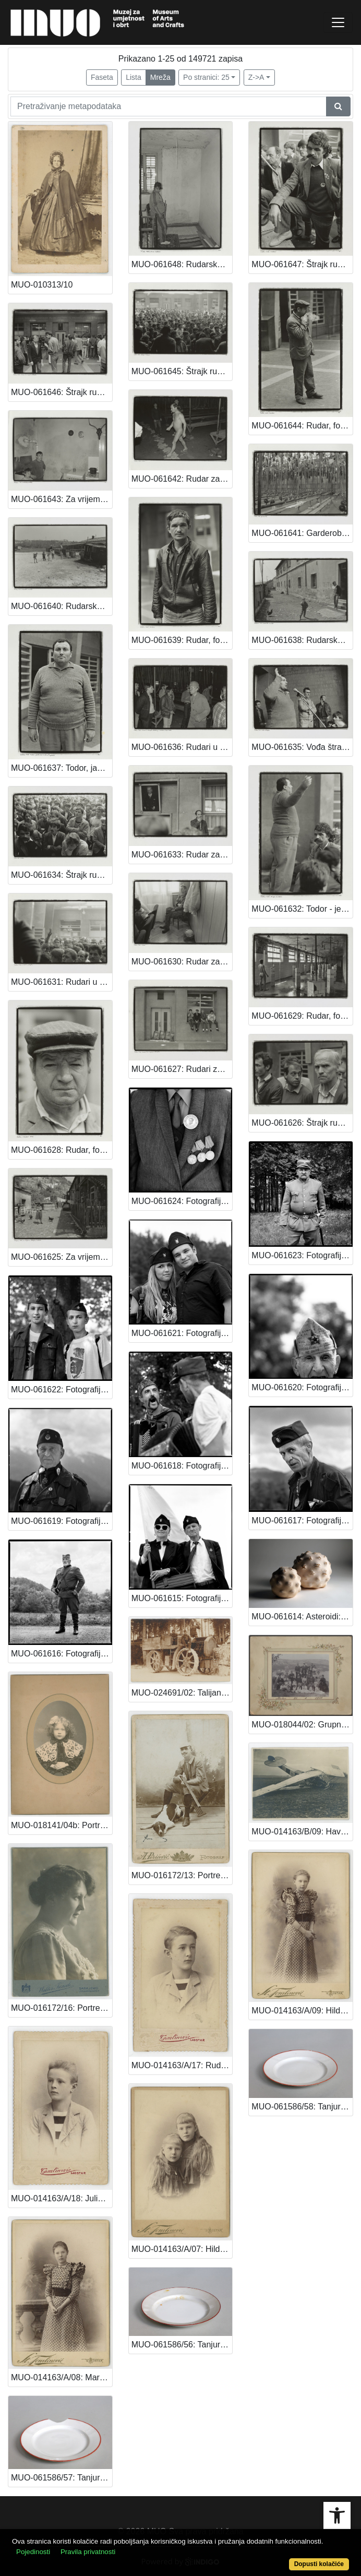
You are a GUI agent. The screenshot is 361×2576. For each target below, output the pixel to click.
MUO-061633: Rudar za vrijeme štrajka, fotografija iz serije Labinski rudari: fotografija (182, 854)
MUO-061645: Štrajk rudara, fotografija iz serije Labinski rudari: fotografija (182, 371)
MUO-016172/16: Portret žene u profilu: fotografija (61, 2007)
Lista (133, 77)
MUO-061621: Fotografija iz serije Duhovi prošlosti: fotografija (182, 1333)
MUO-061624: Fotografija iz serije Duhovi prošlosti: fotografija (182, 1201)
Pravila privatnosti (88, 2552)
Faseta (102, 77)
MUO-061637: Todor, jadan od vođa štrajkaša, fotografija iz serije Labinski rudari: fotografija (61, 768)
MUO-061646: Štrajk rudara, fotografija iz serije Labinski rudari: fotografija (61, 392)
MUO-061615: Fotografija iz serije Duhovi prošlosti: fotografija (182, 1598)
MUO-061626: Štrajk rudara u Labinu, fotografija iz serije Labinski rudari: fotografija (302, 1122)
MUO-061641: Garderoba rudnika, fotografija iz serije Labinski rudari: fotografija (302, 533)
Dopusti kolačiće (319, 2564)
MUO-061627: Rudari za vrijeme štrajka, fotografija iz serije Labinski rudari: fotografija (182, 1069)
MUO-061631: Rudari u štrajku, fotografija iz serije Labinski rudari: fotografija (61, 981)
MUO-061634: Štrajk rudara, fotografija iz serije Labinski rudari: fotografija (61, 874)
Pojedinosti (33, 2552)
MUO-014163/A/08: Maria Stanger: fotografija (61, 2377)
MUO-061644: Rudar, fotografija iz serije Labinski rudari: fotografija (302, 425)
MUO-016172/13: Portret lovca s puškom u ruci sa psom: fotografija (182, 1875)
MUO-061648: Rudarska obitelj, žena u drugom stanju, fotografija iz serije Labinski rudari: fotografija (182, 264)
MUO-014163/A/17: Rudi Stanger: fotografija (182, 2065)
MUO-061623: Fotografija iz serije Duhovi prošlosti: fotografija (302, 1255)
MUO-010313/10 (42, 284)
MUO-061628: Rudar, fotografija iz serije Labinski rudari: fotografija (61, 1150)
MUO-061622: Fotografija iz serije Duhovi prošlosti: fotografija (61, 1389)
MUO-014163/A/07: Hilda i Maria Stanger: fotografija (182, 2249)
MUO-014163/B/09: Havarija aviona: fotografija (302, 1831)
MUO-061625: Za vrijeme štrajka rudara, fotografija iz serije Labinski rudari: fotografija (61, 1257)
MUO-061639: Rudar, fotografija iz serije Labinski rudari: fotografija (182, 640)
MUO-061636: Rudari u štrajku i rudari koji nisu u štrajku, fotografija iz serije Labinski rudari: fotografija (182, 747)
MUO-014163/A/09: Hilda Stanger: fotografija (302, 2010)
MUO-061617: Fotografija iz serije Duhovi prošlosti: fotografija (302, 1520)
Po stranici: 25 (206, 77)
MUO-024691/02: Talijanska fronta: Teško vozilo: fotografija (182, 1692)
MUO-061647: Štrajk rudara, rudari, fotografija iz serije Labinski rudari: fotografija (302, 264)
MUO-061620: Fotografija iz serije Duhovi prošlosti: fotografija (302, 1387)
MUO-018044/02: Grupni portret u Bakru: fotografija (302, 1724)
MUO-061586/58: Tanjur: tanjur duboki (302, 2106)
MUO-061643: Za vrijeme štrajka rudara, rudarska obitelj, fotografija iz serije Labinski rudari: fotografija (61, 499)
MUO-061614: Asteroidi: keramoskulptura (302, 1616)
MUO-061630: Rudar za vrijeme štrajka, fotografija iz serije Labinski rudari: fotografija (182, 961)
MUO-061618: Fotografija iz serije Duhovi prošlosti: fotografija (182, 1465)
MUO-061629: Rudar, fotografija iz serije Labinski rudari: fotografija (302, 1015)
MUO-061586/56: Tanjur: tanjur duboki (182, 2344)
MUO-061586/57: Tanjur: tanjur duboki (61, 2477)
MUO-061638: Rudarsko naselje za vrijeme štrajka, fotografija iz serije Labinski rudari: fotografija (302, 640)
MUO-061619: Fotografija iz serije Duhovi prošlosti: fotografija (61, 1521)
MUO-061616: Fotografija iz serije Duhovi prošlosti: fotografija (61, 1653)
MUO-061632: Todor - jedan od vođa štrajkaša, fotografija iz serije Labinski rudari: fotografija (302, 908)
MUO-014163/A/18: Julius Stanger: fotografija (61, 2198)
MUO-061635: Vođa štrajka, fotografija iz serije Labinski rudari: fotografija (302, 747)
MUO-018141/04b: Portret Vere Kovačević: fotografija (61, 1825)
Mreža (160, 77)
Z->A (256, 77)
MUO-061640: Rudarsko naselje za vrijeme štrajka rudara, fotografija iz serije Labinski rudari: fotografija (61, 606)
